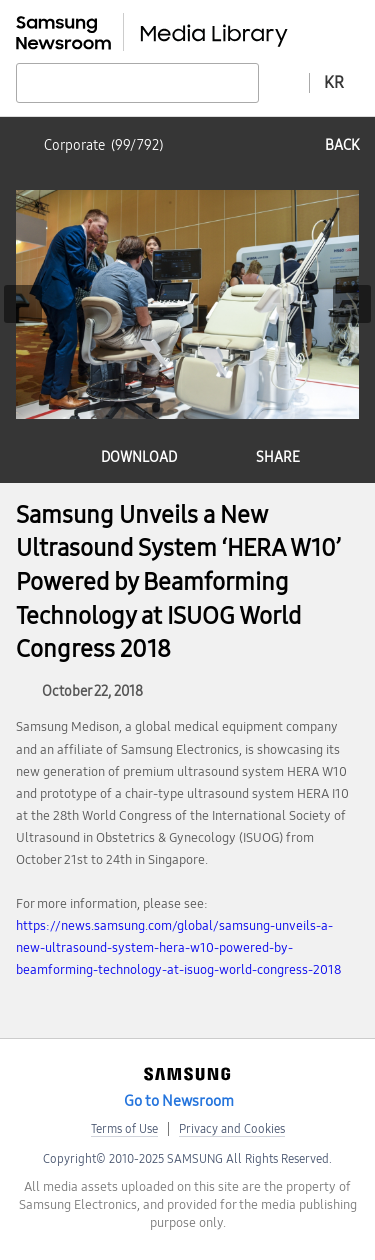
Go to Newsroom (179, 1101)
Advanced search (284, 82)
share (278, 457)
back (342, 145)
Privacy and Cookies (232, 1129)
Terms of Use (124, 1129)
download (139, 457)
